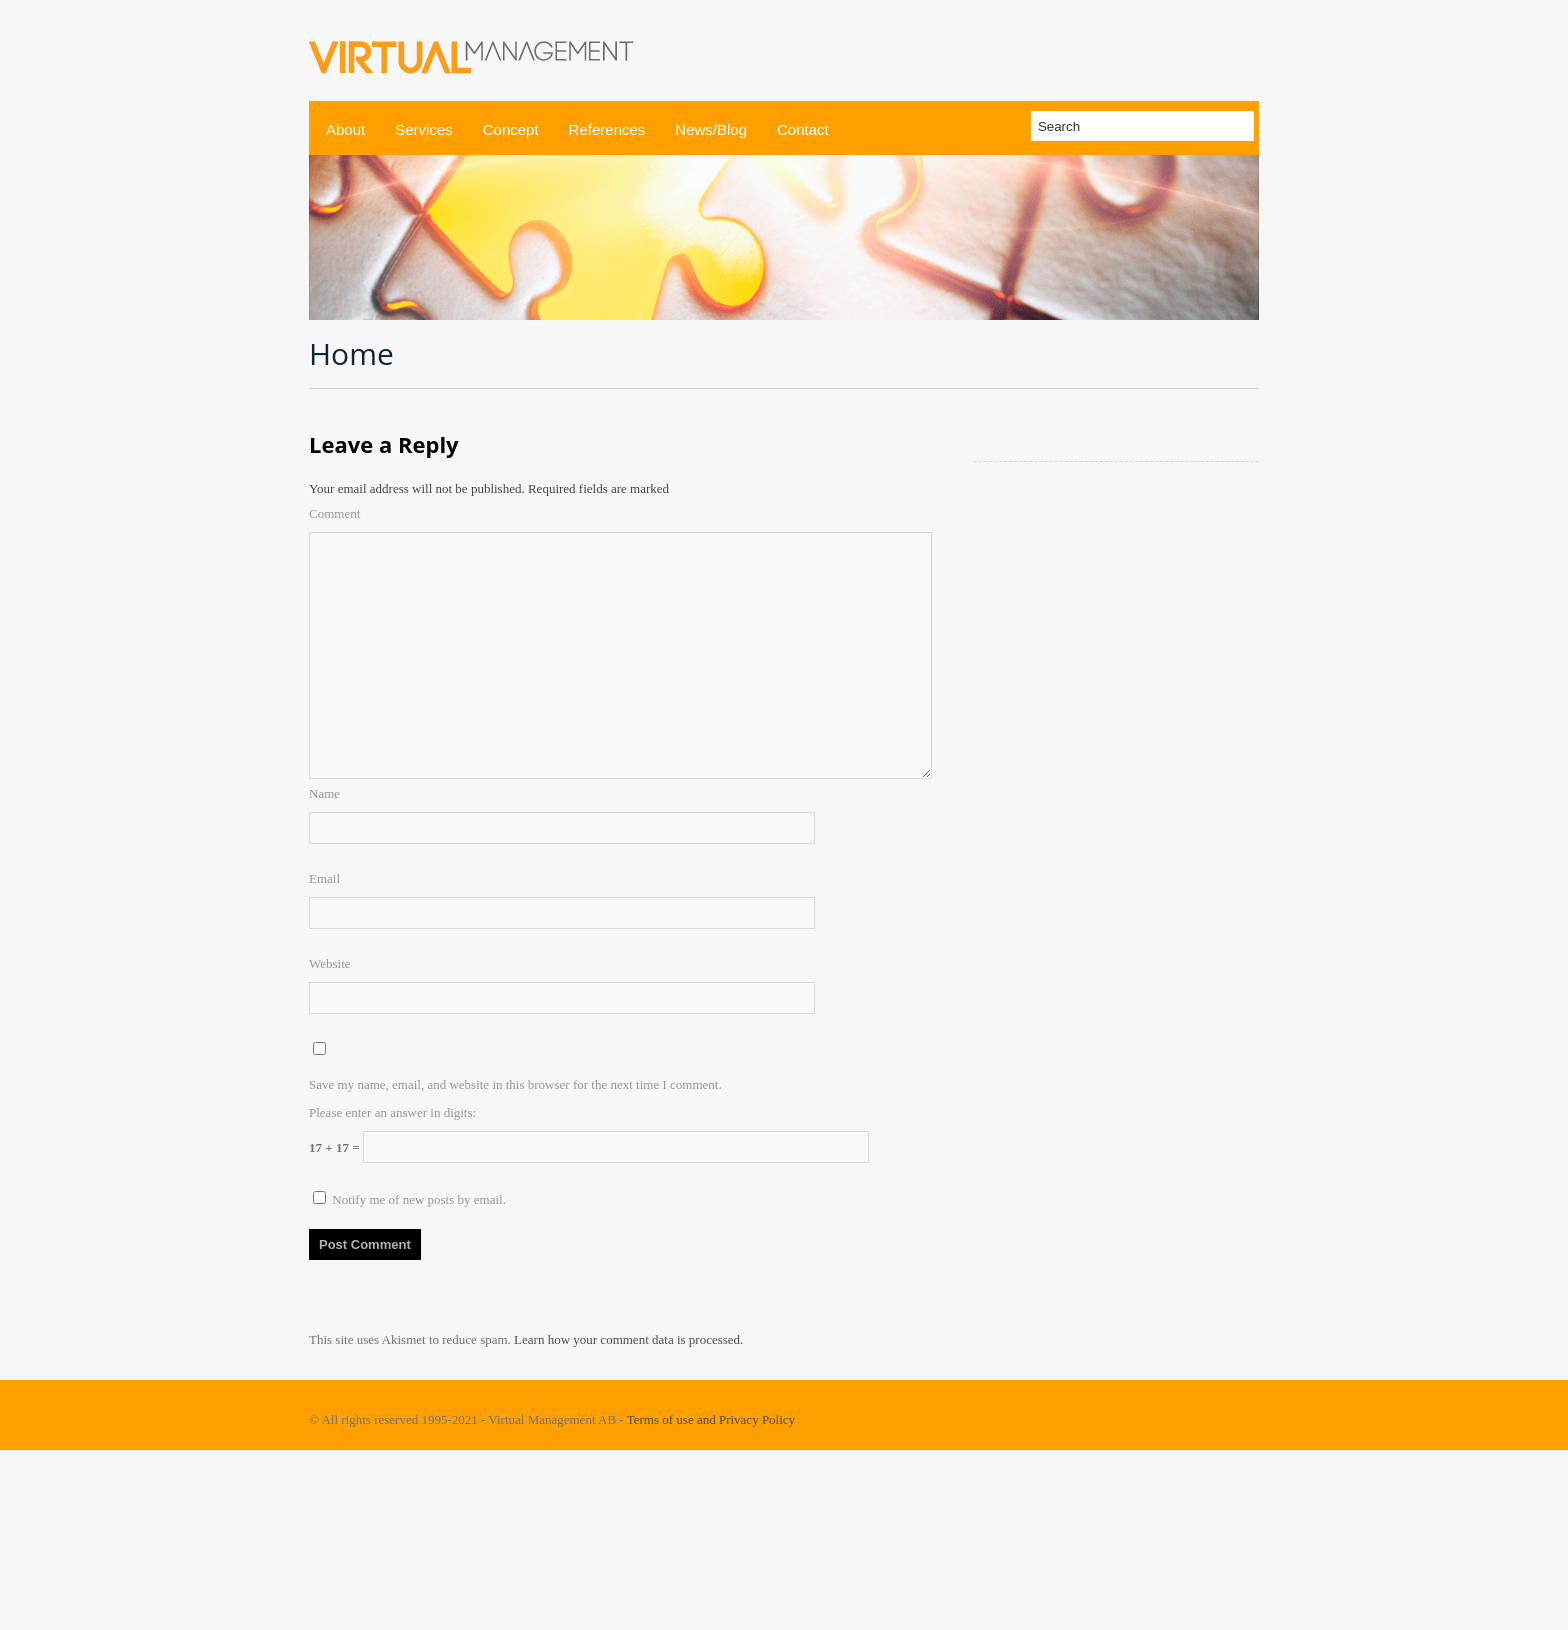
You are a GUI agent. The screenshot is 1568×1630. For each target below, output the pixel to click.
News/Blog (711, 129)
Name (324, 793)
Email (324, 878)
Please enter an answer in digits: (392, 1112)
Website (330, 963)
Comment (334, 513)
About (345, 129)
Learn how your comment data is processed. (628, 1339)
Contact (803, 129)
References (607, 129)
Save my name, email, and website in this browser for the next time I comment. (515, 1084)
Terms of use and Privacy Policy (711, 1419)
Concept (511, 129)
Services (424, 129)
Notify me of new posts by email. (419, 1199)
